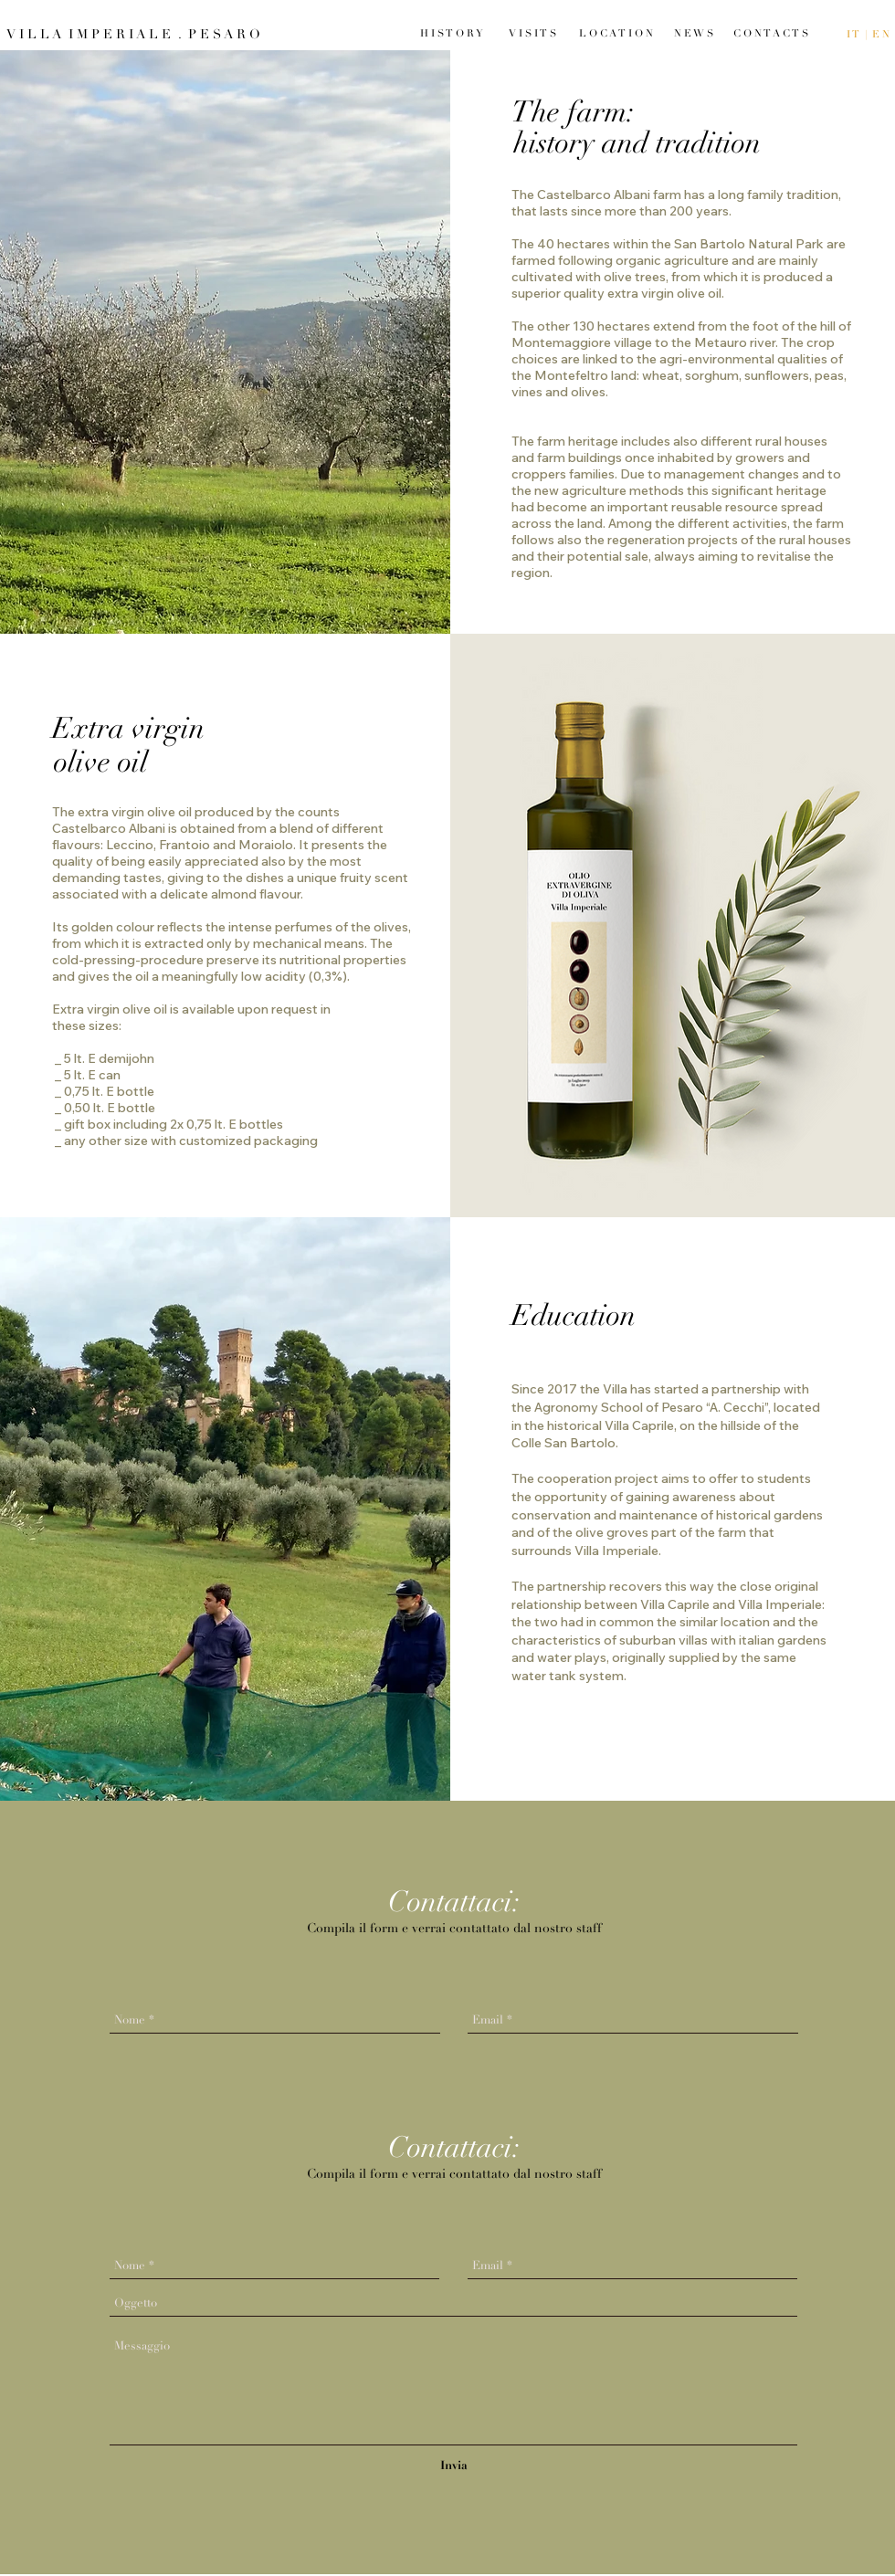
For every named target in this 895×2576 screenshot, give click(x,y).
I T (854, 34)
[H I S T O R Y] (451, 33)
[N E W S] (693, 33)
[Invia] (454, 2466)
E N (881, 34)
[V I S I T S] (532, 33)
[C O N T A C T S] (770, 33)
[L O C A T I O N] (616, 33)
